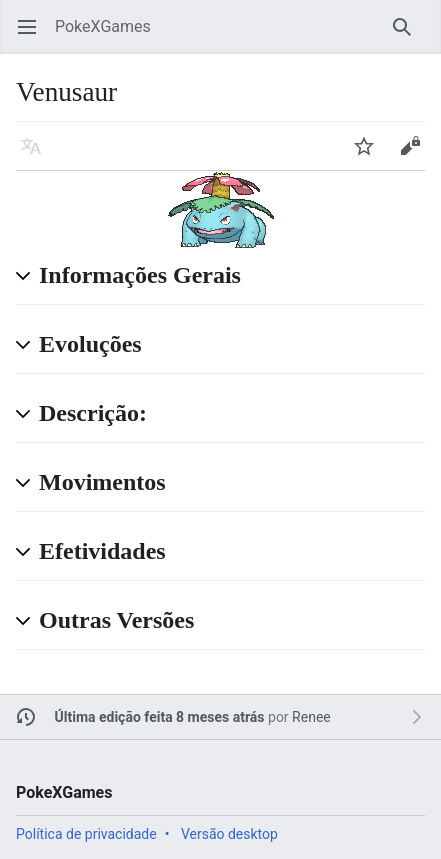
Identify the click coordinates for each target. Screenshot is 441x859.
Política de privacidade (86, 834)
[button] (232, 276)
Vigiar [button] (370, 155)
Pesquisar (408, 36)
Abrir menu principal (33, 36)
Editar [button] (416, 155)
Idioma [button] (37, 155)
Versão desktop (229, 834)
